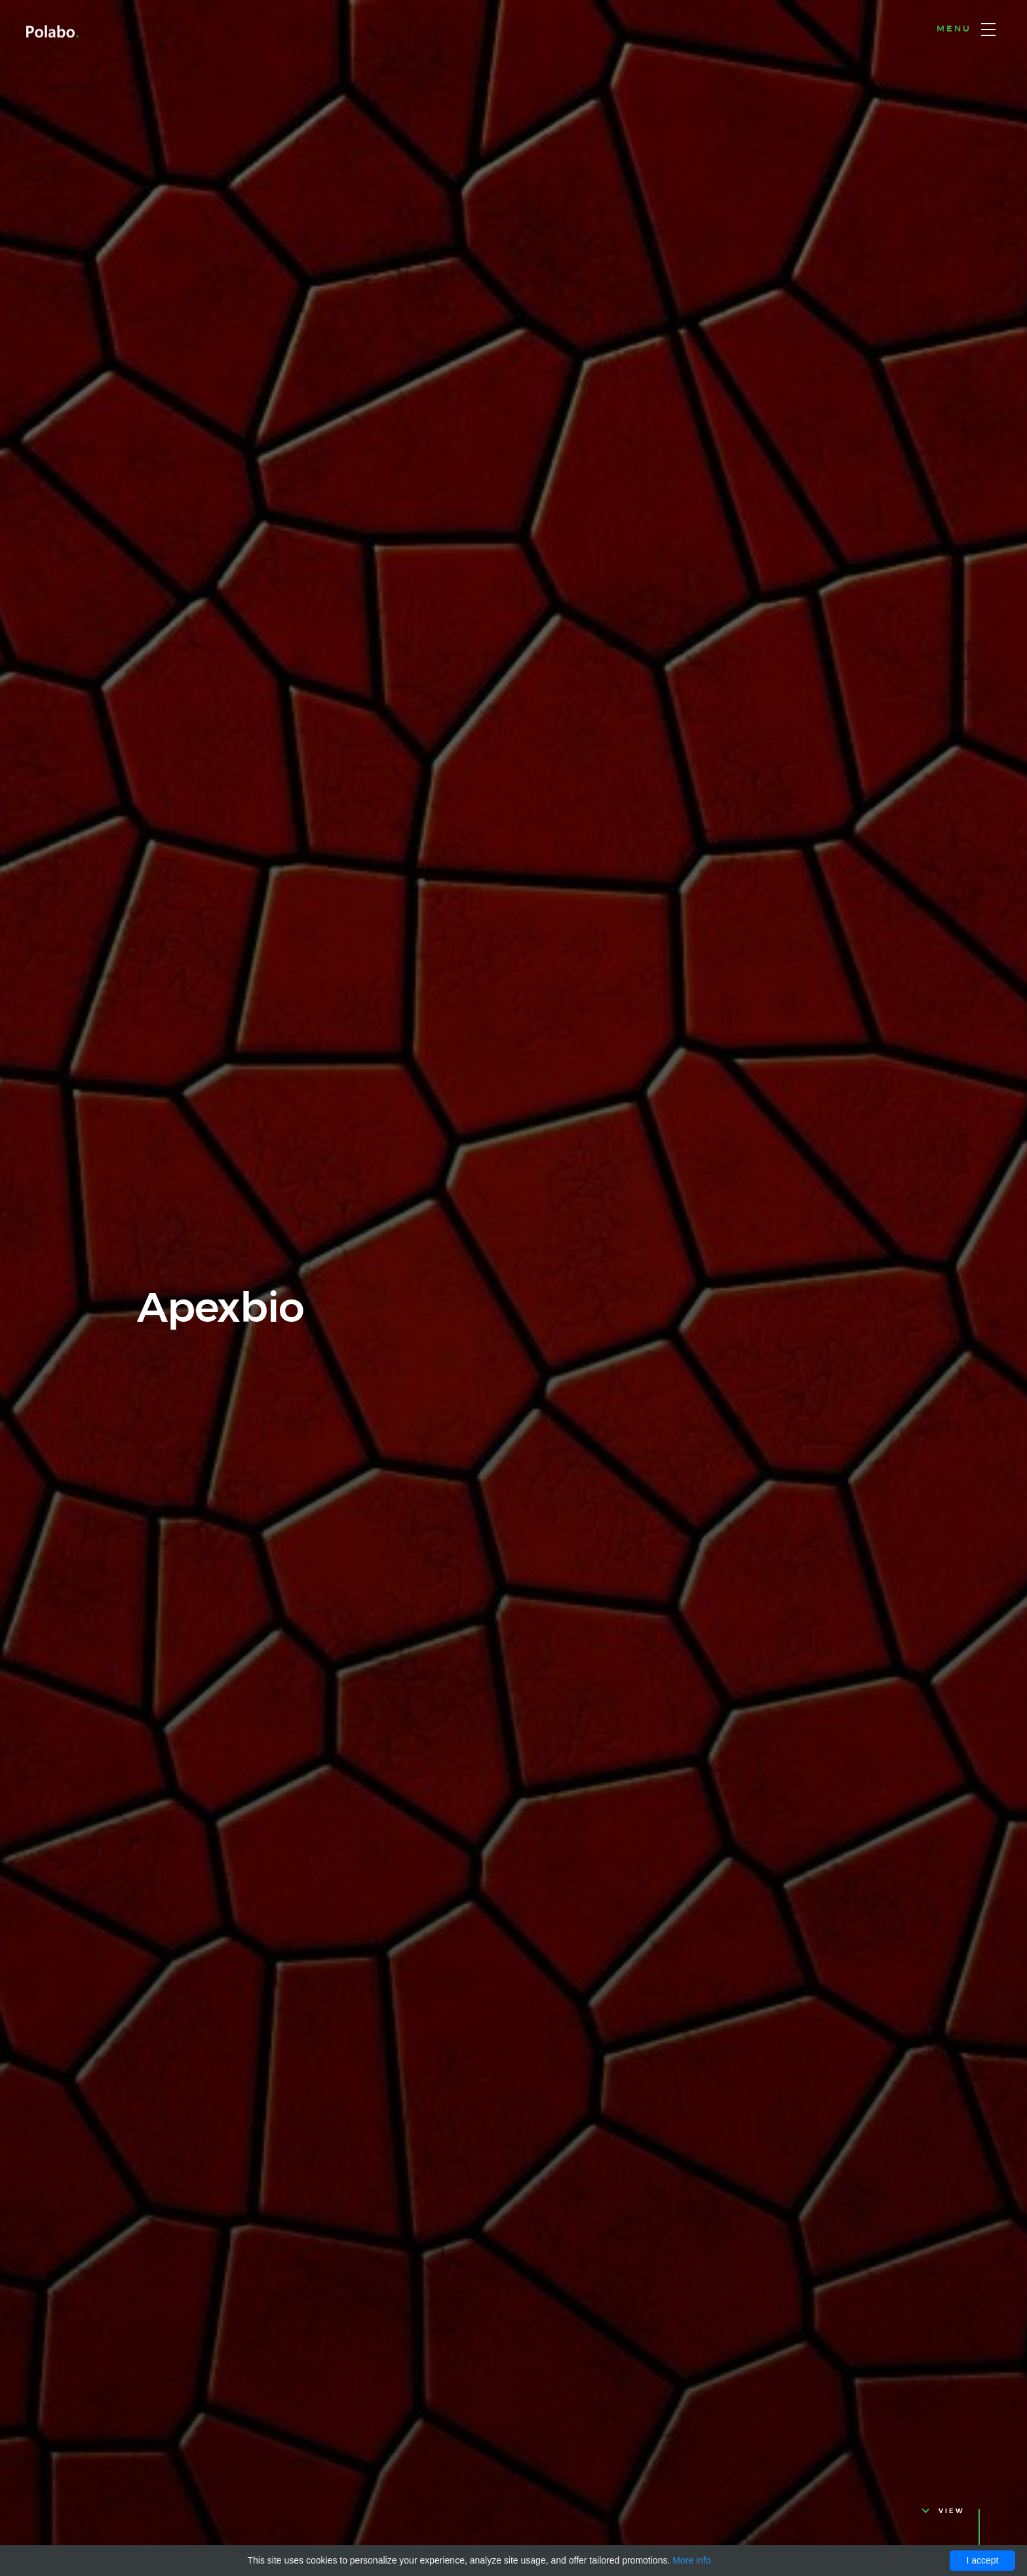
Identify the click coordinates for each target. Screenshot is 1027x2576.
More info (691, 2560)
